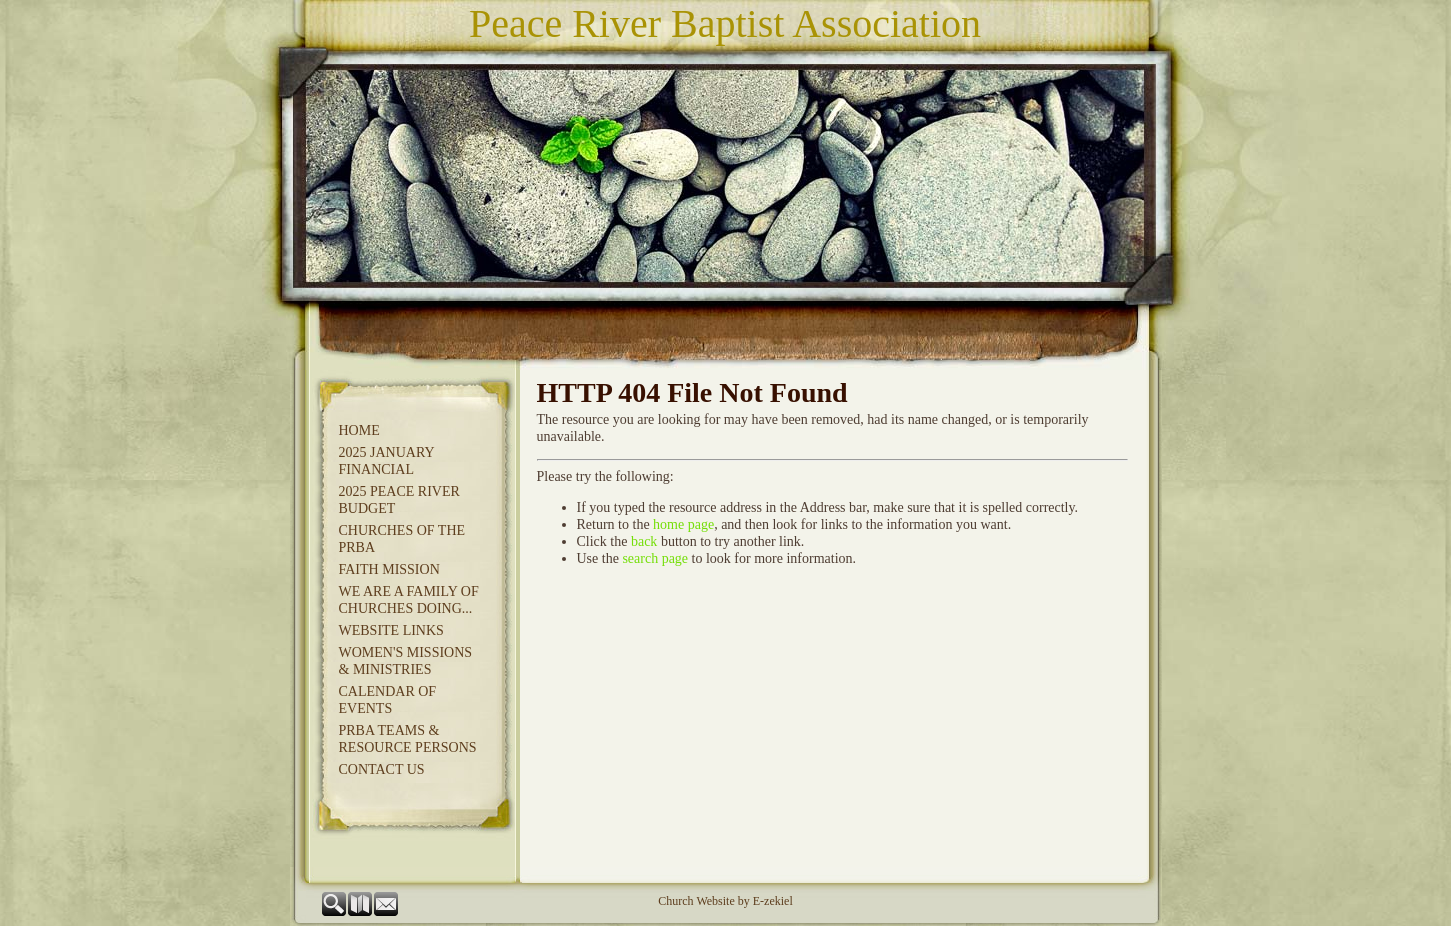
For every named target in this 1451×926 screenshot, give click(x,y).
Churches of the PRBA (402, 539)
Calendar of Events (388, 700)
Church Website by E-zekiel (725, 901)
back (644, 541)
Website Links (391, 630)
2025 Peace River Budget (399, 500)
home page (683, 524)
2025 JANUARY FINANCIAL (387, 461)
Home (359, 430)
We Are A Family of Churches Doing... (409, 600)
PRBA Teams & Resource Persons (408, 739)
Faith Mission (389, 569)
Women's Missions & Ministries (406, 661)
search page (655, 558)
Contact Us (382, 769)
